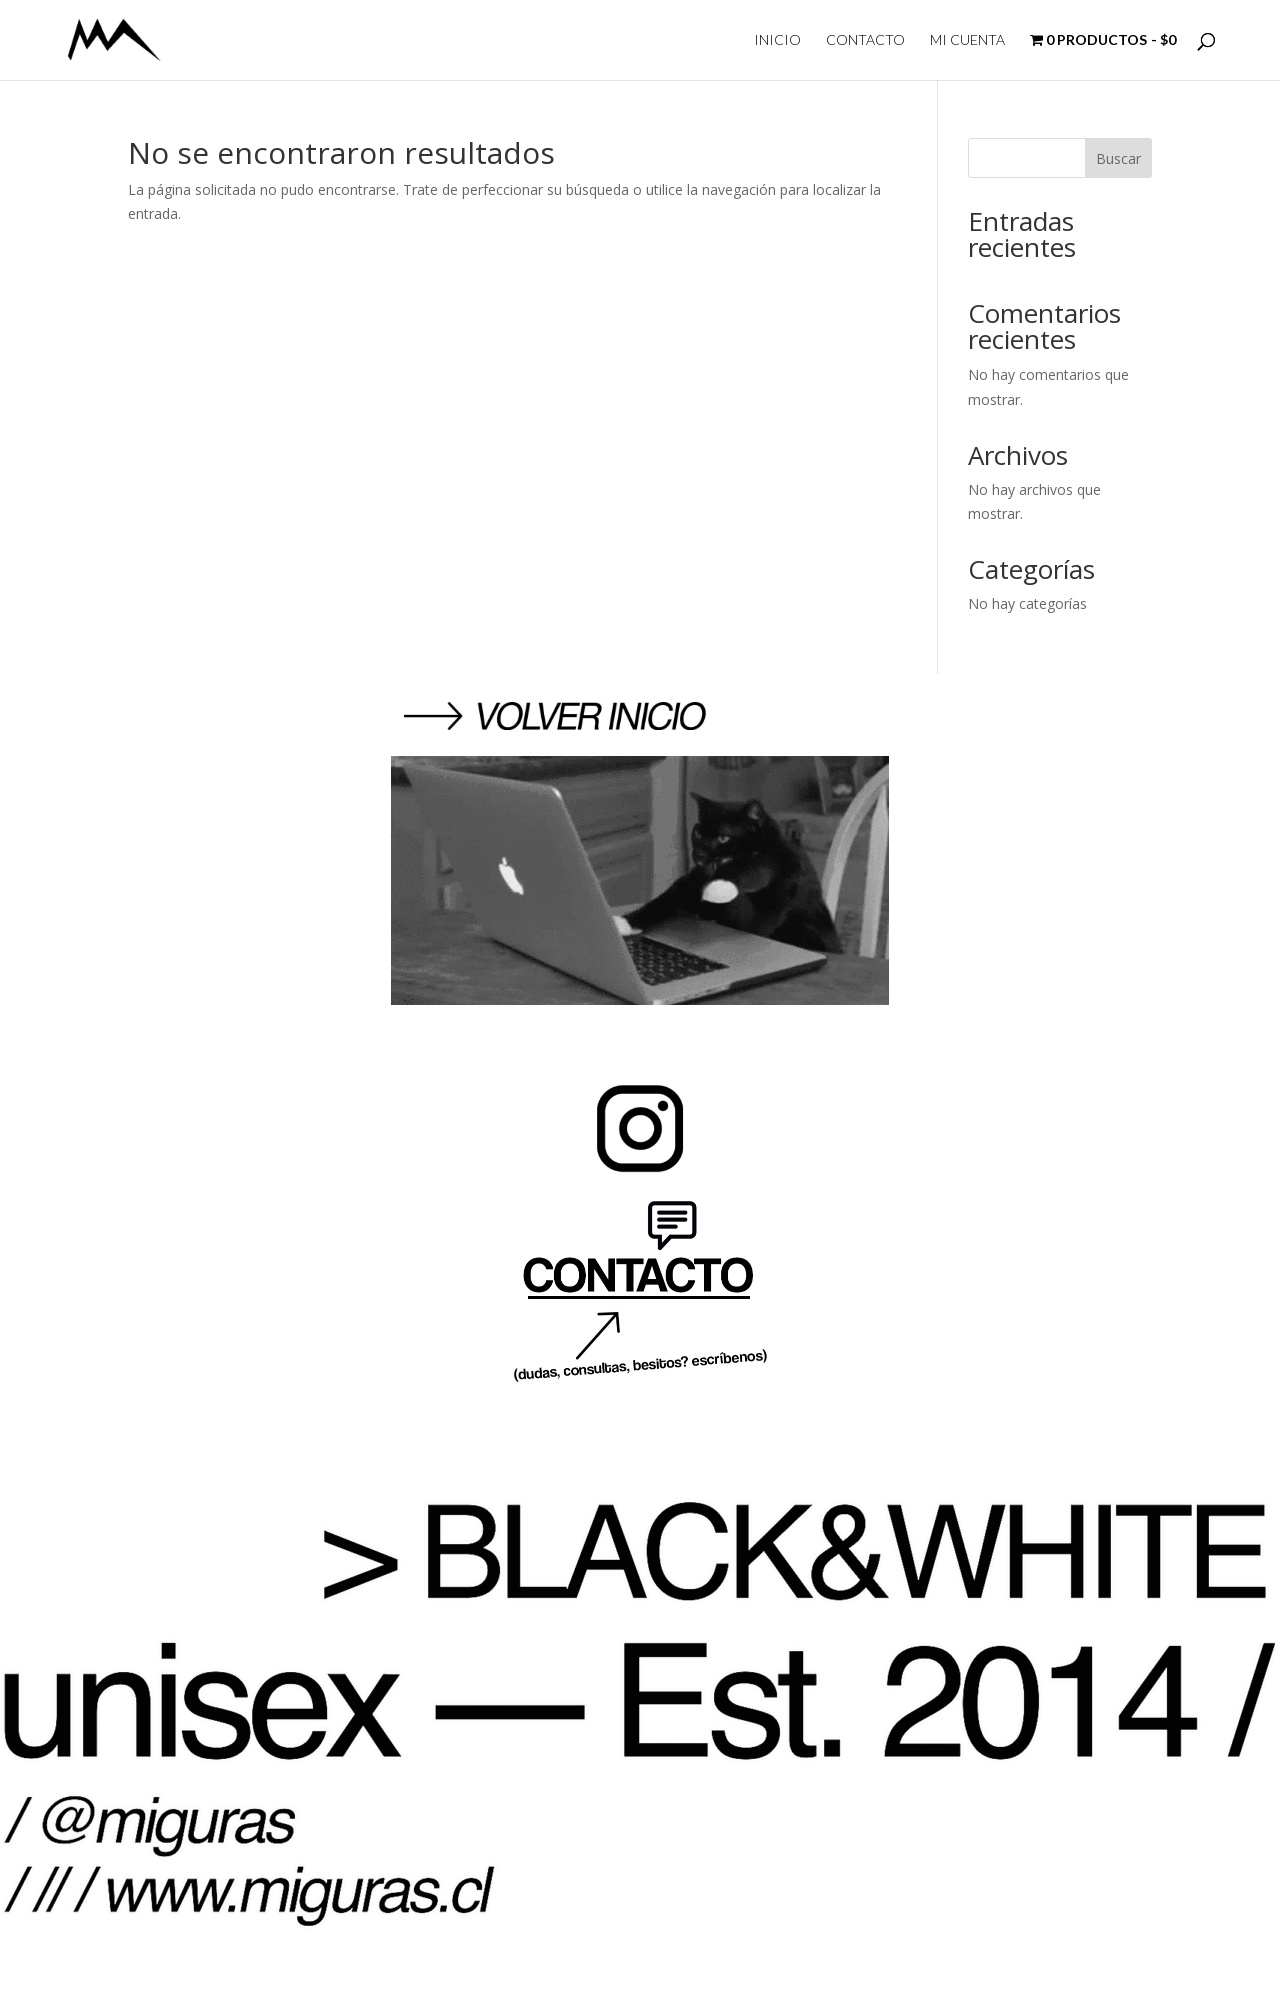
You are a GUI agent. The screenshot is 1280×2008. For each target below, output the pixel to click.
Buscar (1118, 158)
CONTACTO (865, 40)
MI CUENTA (967, 40)
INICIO (777, 40)
